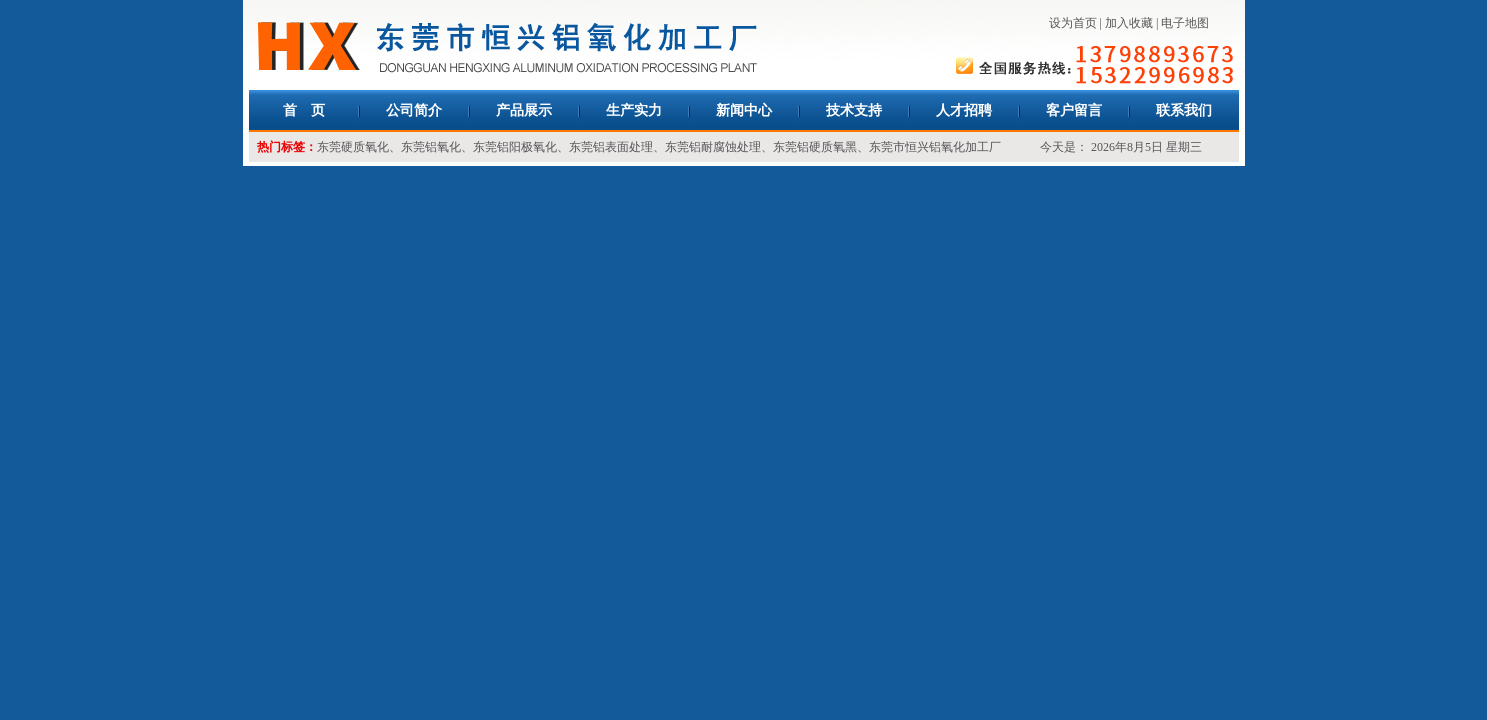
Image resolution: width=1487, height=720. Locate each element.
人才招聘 (964, 110)
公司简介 (414, 110)
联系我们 (1184, 110)
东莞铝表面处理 (611, 147)
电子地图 (1185, 23)
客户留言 (1074, 110)
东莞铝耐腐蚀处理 (713, 147)
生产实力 (634, 110)
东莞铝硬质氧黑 (815, 147)
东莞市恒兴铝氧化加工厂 (935, 147)
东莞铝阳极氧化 (515, 147)
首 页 (304, 110)
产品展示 (524, 110)
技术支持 (854, 110)
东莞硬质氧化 (353, 147)
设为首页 (1073, 23)
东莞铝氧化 (431, 147)
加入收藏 (1129, 23)
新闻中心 (744, 110)
